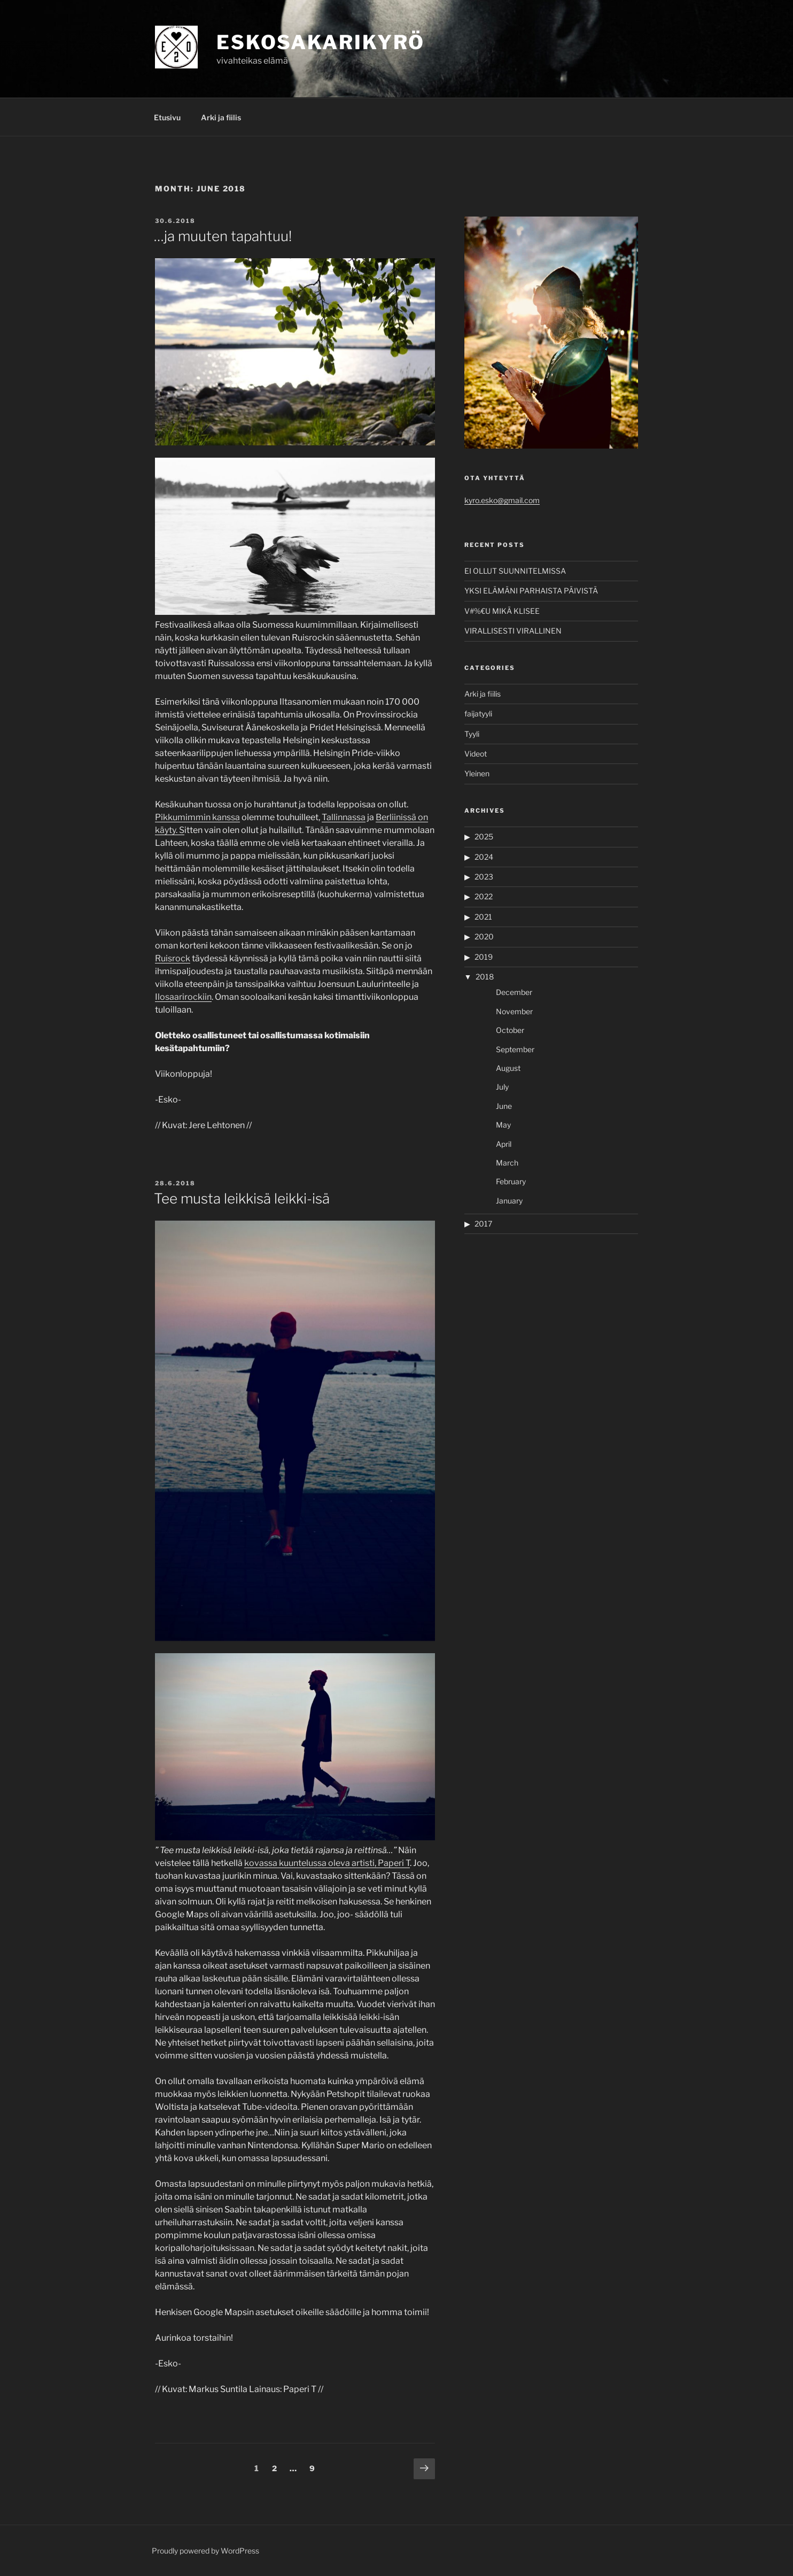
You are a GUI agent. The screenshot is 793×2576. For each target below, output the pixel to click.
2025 (484, 836)
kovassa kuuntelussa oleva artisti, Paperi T (327, 1863)
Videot (475, 753)
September (515, 1049)
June (504, 1105)
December (514, 992)
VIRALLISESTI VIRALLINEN (513, 630)
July (502, 1086)
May (503, 1124)
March (507, 1162)
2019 (484, 956)
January (509, 1200)
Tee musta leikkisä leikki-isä (242, 1198)
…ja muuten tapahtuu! (223, 236)
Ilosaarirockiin (183, 997)
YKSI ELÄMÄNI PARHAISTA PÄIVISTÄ (531, 590)
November (514, 1011)
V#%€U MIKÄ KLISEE (502, 610)
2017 (483, 1223)
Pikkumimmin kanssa (197, 817)
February (511, 1181)
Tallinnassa (344, 817)
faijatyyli (478, 713)
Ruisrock (172, 958)
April (503, 1143)
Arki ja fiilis (221, 117)
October (510, 1030)
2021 (483, 916)
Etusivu (167, 117)
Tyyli (471, 733)
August (508, 1068)
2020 (484, 936)
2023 (484, 876)
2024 (484, 856)
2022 (484, 896)
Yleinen (476, 773)
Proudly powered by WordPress (205, 2550)
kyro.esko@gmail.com (502, 500)
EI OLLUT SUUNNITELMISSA (515, 570)
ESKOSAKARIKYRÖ (320, 42)
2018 (485, 976)
